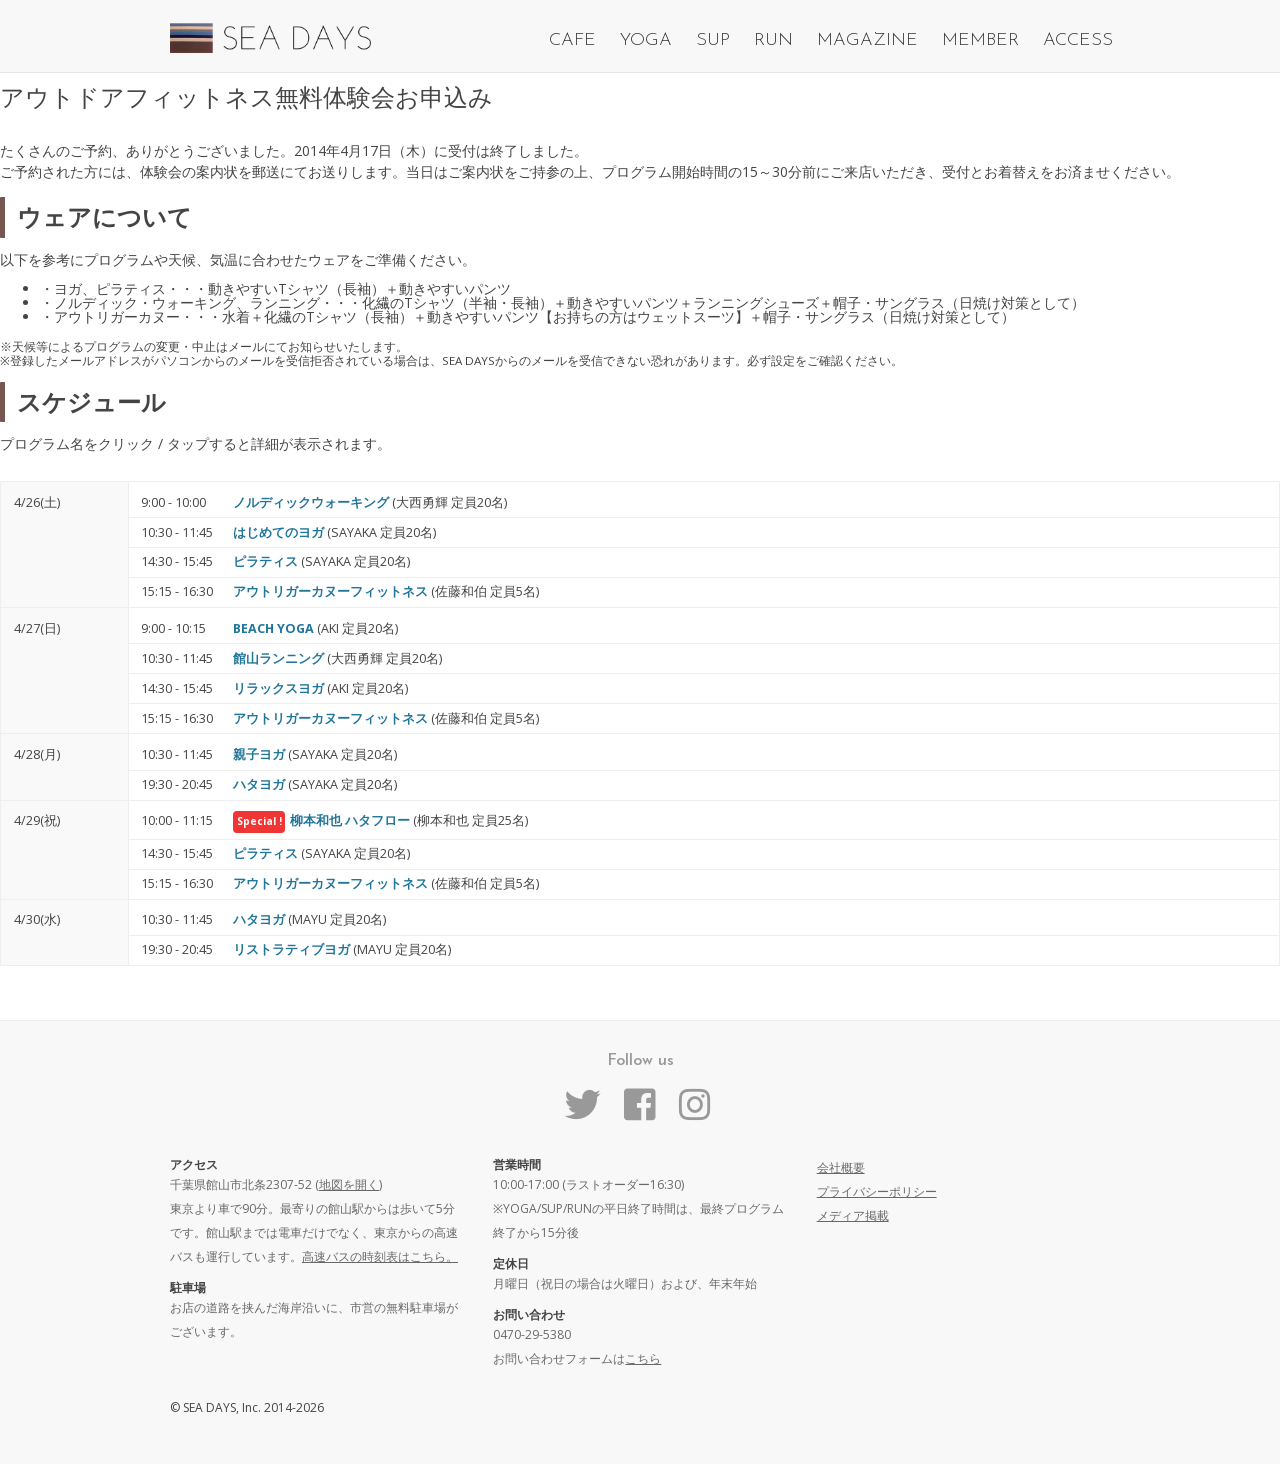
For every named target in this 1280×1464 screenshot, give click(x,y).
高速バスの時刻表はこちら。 (380, 1256)
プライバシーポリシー (877, 1191)
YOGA (646, 40)
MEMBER (980, 40)
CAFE (572, 40)
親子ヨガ (259, 754)
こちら (643, 1358)
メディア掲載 (853, 1215)
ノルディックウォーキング (311, 502)
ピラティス (265, 561)
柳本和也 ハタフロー (350, 820)
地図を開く (349, 1184)
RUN (773, 40)
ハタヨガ (259, 784)
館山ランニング (278, 658)
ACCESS (1078, 40)
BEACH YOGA (273, 628)
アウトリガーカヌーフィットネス (330, 591)
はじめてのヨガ (278, 532)
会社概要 (841, 1167)
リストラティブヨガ (291, 949)
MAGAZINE (867, 40)
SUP (713, 40)
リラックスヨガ (278, 688)
